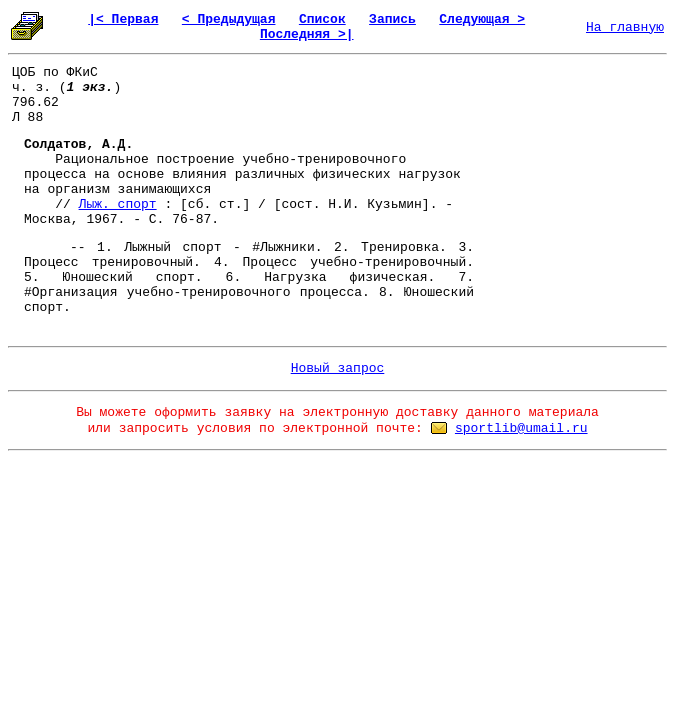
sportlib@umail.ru (521, 428)
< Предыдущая (229, 19)
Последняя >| (307, 34)
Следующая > (482, 19)
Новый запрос (338, 368)
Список (322, 19)
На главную (625, 27)
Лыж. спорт (118, 204)
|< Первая (123, 19)
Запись (392, 19)
